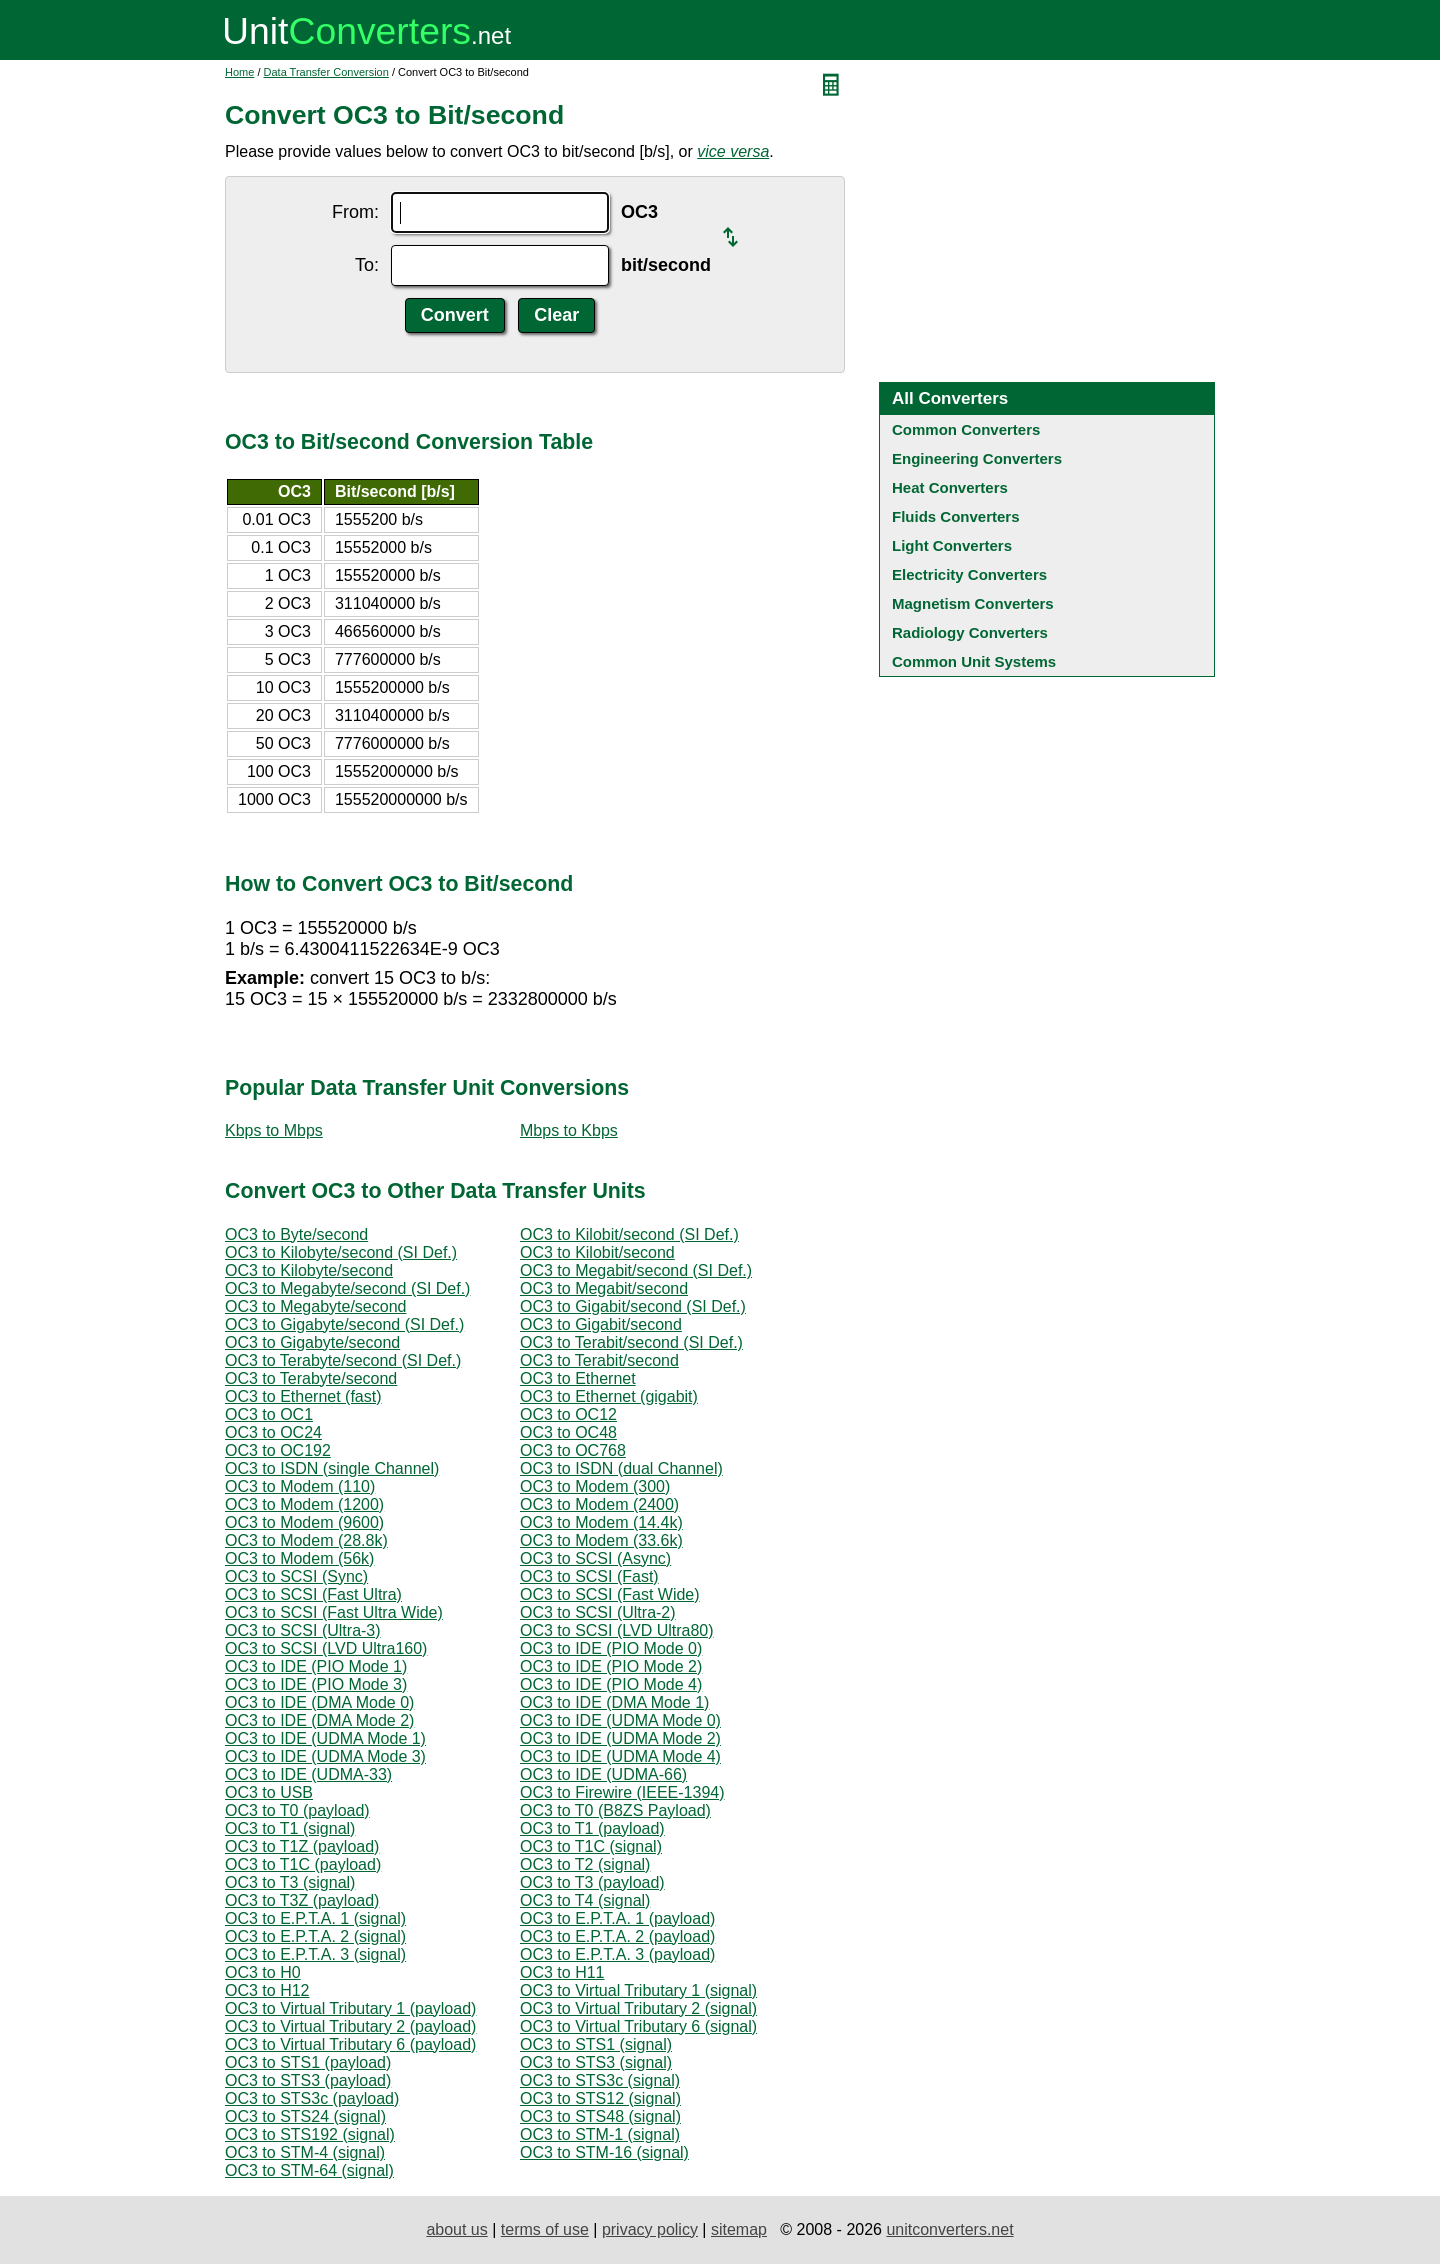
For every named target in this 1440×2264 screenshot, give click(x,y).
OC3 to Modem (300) (595, 1486)
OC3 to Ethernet (578, 1378)
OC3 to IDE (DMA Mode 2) (319, 1720)
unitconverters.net (949, 2229)
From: (355, 212)
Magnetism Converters (973, 603)
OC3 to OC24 (273, 1432)
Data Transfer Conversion (326, 72)
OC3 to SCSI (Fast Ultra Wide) (334, 1612)
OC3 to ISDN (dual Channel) (621, 1468)
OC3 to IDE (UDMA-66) (603, 1774)
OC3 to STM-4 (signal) (305, 2152)
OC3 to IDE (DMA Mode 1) (614, 1702)
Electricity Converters (969, 574)
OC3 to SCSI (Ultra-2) (598, 1612)
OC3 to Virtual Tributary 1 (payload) (350, 2008)
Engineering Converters (977, 458)
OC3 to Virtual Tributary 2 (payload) (350, 2026)
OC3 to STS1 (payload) (308, 2062)
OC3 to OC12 (568, 1414)
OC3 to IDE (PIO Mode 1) (316, 1666)
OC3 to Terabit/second (599, 1360)
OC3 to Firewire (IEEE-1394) (622, 1792)
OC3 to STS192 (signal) (310, 2134)
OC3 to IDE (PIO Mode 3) (316, 1684)
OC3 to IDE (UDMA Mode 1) (325, 1738)
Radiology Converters (970, 632)
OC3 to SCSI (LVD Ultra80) (617, 1630)
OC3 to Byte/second (296, 1234)
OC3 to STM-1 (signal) (600, 2134)
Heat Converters (950, 487)
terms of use (545, 2229)
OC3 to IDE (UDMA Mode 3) (325, 1756)
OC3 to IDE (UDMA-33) (308, 1774)
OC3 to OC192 (278, 1450)
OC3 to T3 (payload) (592, 1882)
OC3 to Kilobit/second (597, 1252)
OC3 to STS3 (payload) (308, 2080)
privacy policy (650, 2229)
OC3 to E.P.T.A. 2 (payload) (617, 1936)
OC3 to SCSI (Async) (595, 1558)
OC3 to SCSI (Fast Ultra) (313, 1594)
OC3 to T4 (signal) (585, 1900)
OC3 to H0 (263, 1972)
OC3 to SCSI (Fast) (589, 1576)
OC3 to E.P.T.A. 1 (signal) (315, 1918)
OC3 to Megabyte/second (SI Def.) (347, 1288)
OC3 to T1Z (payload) (302, 1846)
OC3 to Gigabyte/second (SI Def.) (344, 1324)
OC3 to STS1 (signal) (596, 2044)
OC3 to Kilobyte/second (309, 1270)
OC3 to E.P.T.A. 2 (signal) (315, 1936)
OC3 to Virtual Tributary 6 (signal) (638, 2026)
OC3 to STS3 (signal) (596, 2062)
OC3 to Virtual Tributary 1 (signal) (638, 1990)
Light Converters (952, 545)
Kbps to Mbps (274, 1130)
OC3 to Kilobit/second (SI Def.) (629, 1234)
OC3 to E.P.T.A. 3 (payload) (617, 1954)
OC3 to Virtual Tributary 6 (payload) (350, 2044)
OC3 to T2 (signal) (585, 1864)
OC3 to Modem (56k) (299, 1558)
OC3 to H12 (267, 1990)
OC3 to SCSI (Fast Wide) (610, 1594)
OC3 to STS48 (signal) (600, 2116)
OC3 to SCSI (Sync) (296, 1576)
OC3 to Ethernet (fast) (303, 1396)
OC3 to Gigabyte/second (312, 1342)
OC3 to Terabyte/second (311, 1378)
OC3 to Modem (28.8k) (306, 1540)
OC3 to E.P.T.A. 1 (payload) (617, 1918)
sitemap (739, 2229)
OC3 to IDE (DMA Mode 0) (319, 1702)
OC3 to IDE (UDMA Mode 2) (620, 1738)
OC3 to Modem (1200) (304, 1504)
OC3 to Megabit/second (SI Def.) (636, 1270)
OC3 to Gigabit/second (601, 1324)
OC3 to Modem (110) (300, 1486)
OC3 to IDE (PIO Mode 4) (611, 1684)
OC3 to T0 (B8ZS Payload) (615, 1810)
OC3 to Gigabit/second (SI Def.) (633, 1306)
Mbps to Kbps (569, 1130)
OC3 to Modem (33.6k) (601, 1540)
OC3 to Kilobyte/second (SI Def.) (341, 1252)
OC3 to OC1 (269, 1414)
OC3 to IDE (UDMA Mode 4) (620, 1756)
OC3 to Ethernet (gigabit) (609, 1396)
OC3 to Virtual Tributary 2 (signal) (638, 2008)
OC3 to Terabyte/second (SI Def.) (343, 1360)
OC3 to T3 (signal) (290, 1882)
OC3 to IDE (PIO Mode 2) (611, 1666)
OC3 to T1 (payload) (592, 1828)
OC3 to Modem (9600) (304, 1522)
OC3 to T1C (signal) (591, 1846)
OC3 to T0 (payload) (297, 1810)
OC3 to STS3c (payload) (312, 2098)
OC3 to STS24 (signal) (305, 2116)
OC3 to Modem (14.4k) (601, 1522)
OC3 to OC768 (573, 1450)
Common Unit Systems (974, 661)
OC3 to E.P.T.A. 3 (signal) (315, 1954)
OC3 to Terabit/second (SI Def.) (631, 1342)
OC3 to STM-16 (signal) (604, 2152)
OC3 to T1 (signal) (290, 1828)
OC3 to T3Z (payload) (302, 1900)
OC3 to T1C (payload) (303, 1864)
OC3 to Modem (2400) (599, 1504)
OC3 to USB (269, 1792)
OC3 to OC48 (568, 1432)
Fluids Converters (956, 516)
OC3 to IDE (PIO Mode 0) (611, 1648)
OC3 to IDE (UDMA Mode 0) (620, 1720)
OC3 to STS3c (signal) (600, 2080)
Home (239, 72)
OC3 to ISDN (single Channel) (332, 1468)
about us (456, 2229)
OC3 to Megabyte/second (315, 1306)
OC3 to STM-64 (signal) (309, 2170)
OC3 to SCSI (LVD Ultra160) (326, 1648)
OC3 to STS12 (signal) (600, 2098)
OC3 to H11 (562, 1972)
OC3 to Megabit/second (604, 1288)
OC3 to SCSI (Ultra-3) (303, 1630)
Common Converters (966, 429)
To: (367, 265)
